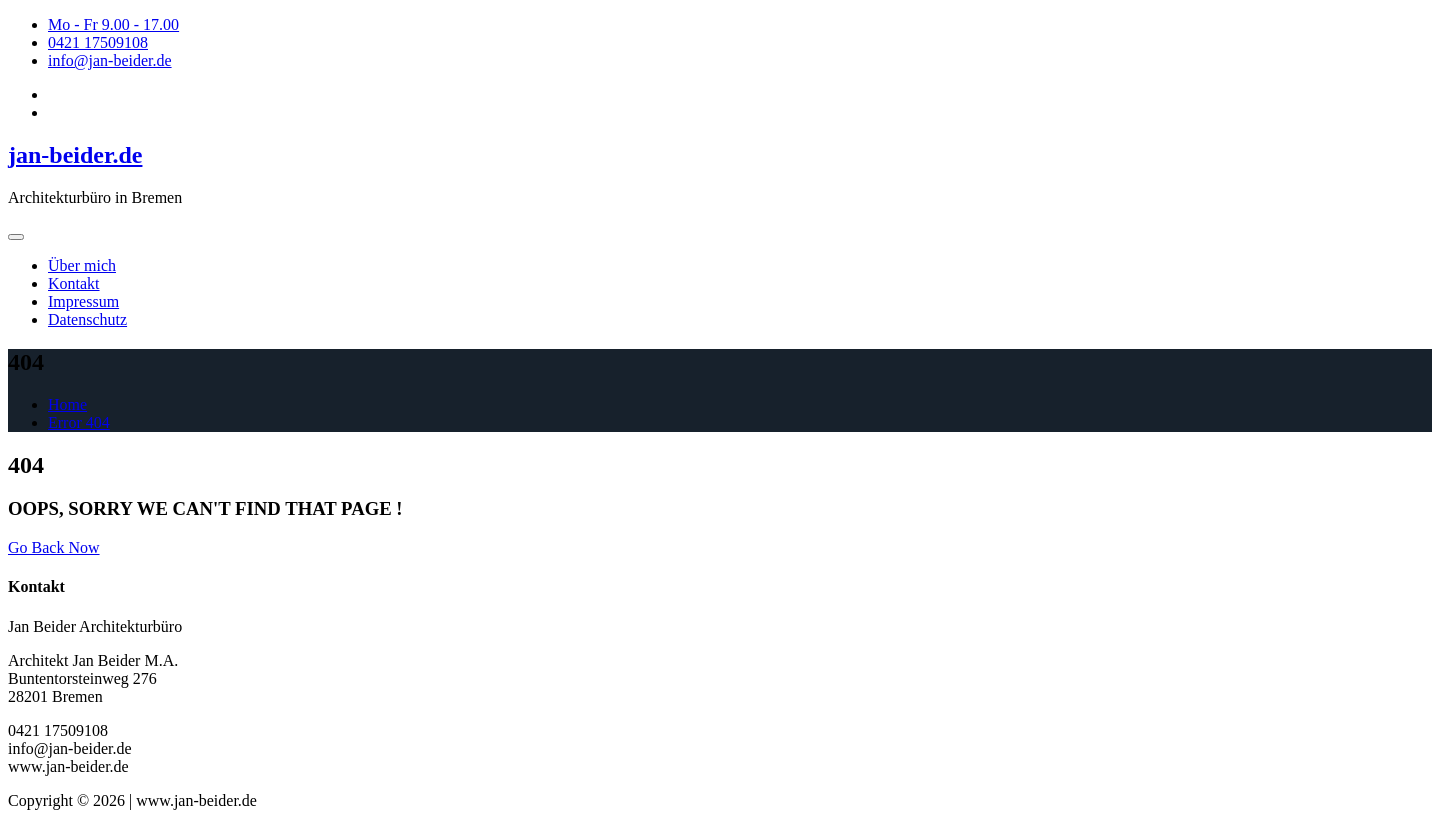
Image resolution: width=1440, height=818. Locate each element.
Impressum (83, 301)
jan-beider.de (75, 155)
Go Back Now (54, 547)
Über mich (82, 265)
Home (67, 404)
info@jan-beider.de (110, 60)
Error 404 (79, 422)
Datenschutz (87, 319)
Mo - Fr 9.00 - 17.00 (113, 24)
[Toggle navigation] (16, 237)
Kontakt (74, 283)
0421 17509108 (98, 42)
